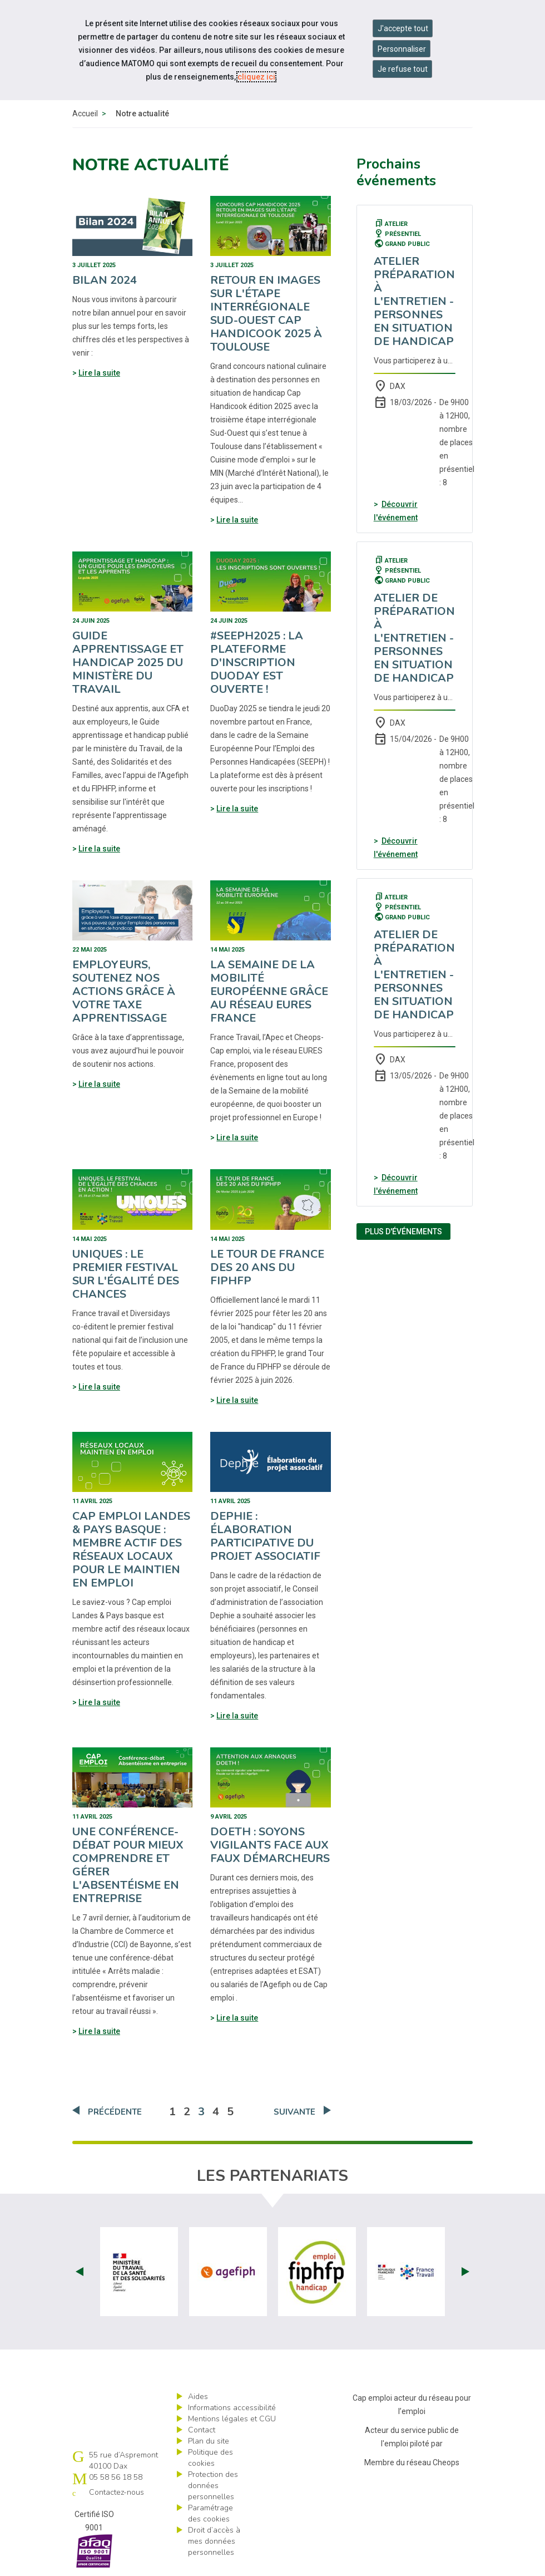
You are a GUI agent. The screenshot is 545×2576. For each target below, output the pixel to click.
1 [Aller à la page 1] (172, 2112)
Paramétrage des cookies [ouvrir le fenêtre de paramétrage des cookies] (210, 2513)
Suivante (294, 2111)
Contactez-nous (116, 2492)
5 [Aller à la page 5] (230, 2112)
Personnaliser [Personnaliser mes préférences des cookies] (402, 49)
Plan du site (208, 2441)
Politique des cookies (210, 2458)
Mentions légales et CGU (232, 2419)
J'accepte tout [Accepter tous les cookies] (403, 28)
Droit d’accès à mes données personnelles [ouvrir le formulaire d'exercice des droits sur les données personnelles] (214, 2541)
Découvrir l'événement (396, 511)
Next (465, 2271)
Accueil (85, 113)
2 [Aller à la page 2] (187, 2112)
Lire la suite (99, 372)
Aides (198, 2396)
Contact (201, 2430)
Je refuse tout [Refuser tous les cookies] (403, 69)
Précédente (115, 2111)
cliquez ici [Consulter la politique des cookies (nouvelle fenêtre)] (256, 76)
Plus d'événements (403, 1231)
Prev (79, 2271)
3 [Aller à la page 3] (201, 2112)
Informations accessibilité (232, 2407)
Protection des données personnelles (213, 2485)
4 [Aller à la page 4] (215, 2112)
